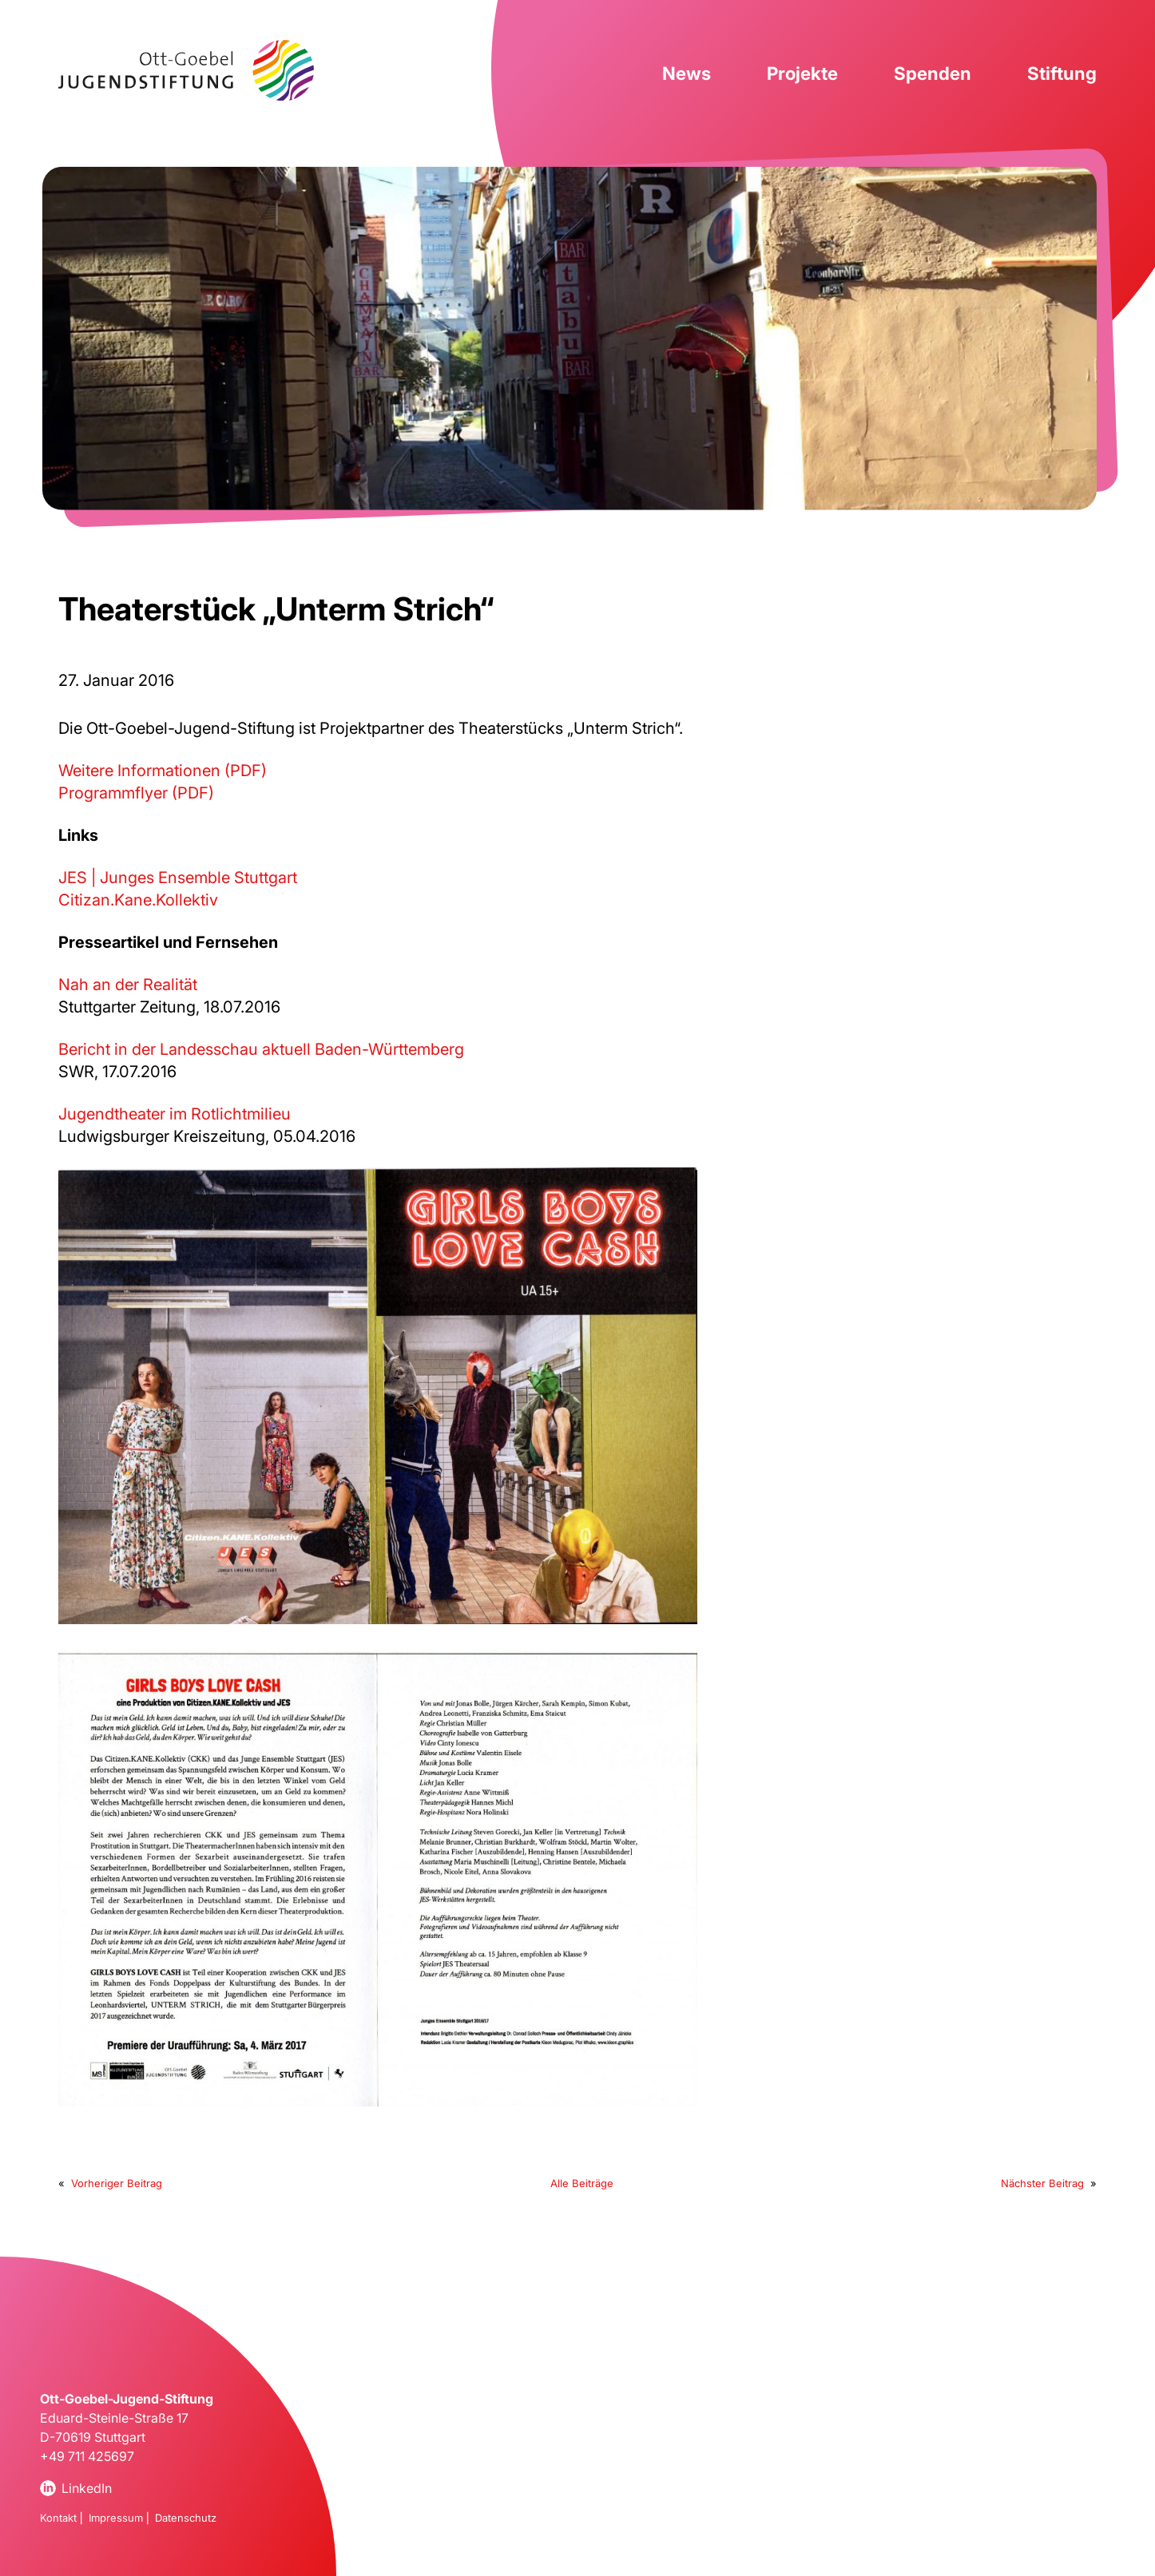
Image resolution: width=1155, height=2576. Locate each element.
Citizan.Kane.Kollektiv (138, 900)
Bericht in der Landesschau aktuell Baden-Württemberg (261, 1049)
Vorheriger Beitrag (116, 2183)
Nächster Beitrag (1042, 2183)
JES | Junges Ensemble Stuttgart (177, 877)
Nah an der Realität (127, 984)
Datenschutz (185, 2517)
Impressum (116, 2517)
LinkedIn (87, 2488)
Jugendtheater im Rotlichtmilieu (174, 1114)
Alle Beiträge (581, 2183)
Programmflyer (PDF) (136, 793)
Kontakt (58, 2517)
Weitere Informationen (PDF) (162, 770)
